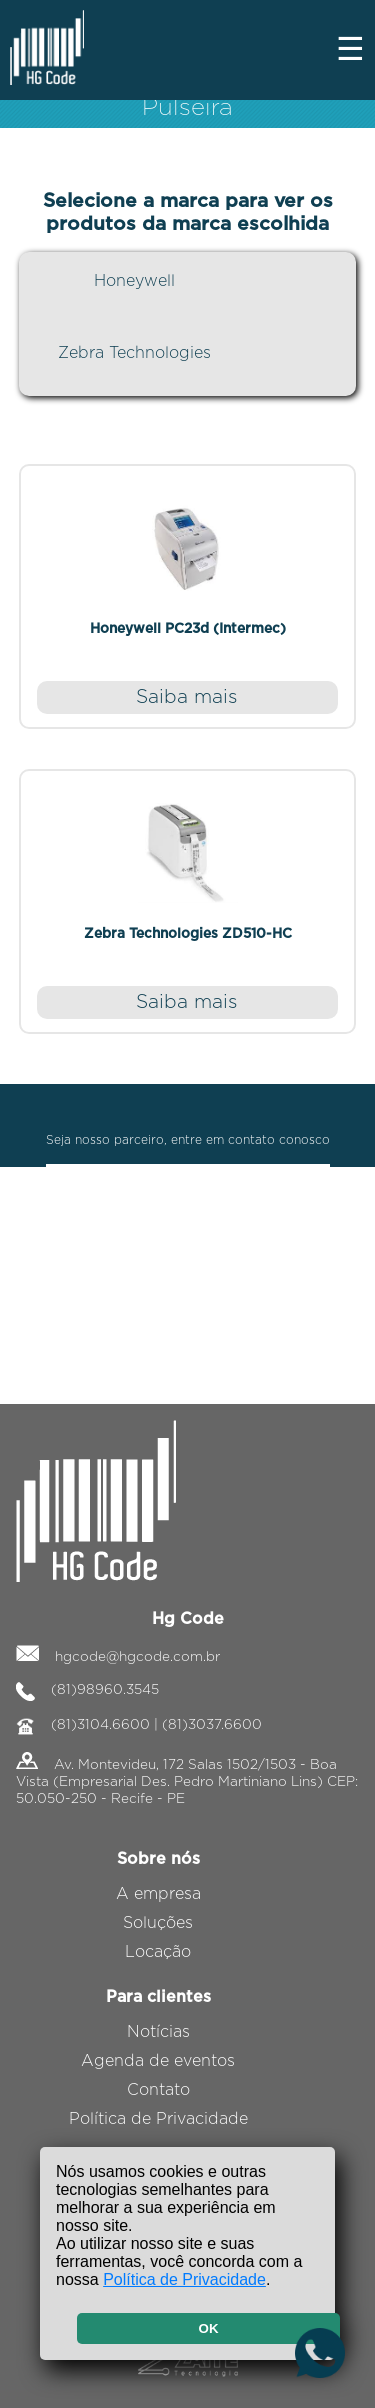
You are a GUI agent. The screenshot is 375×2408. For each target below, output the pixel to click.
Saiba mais (187, 697)
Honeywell (134, 281)
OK (209, 2328)
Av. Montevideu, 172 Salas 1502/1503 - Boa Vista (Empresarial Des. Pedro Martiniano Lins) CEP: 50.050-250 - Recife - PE (187, 1782)
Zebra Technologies (134, 353)
